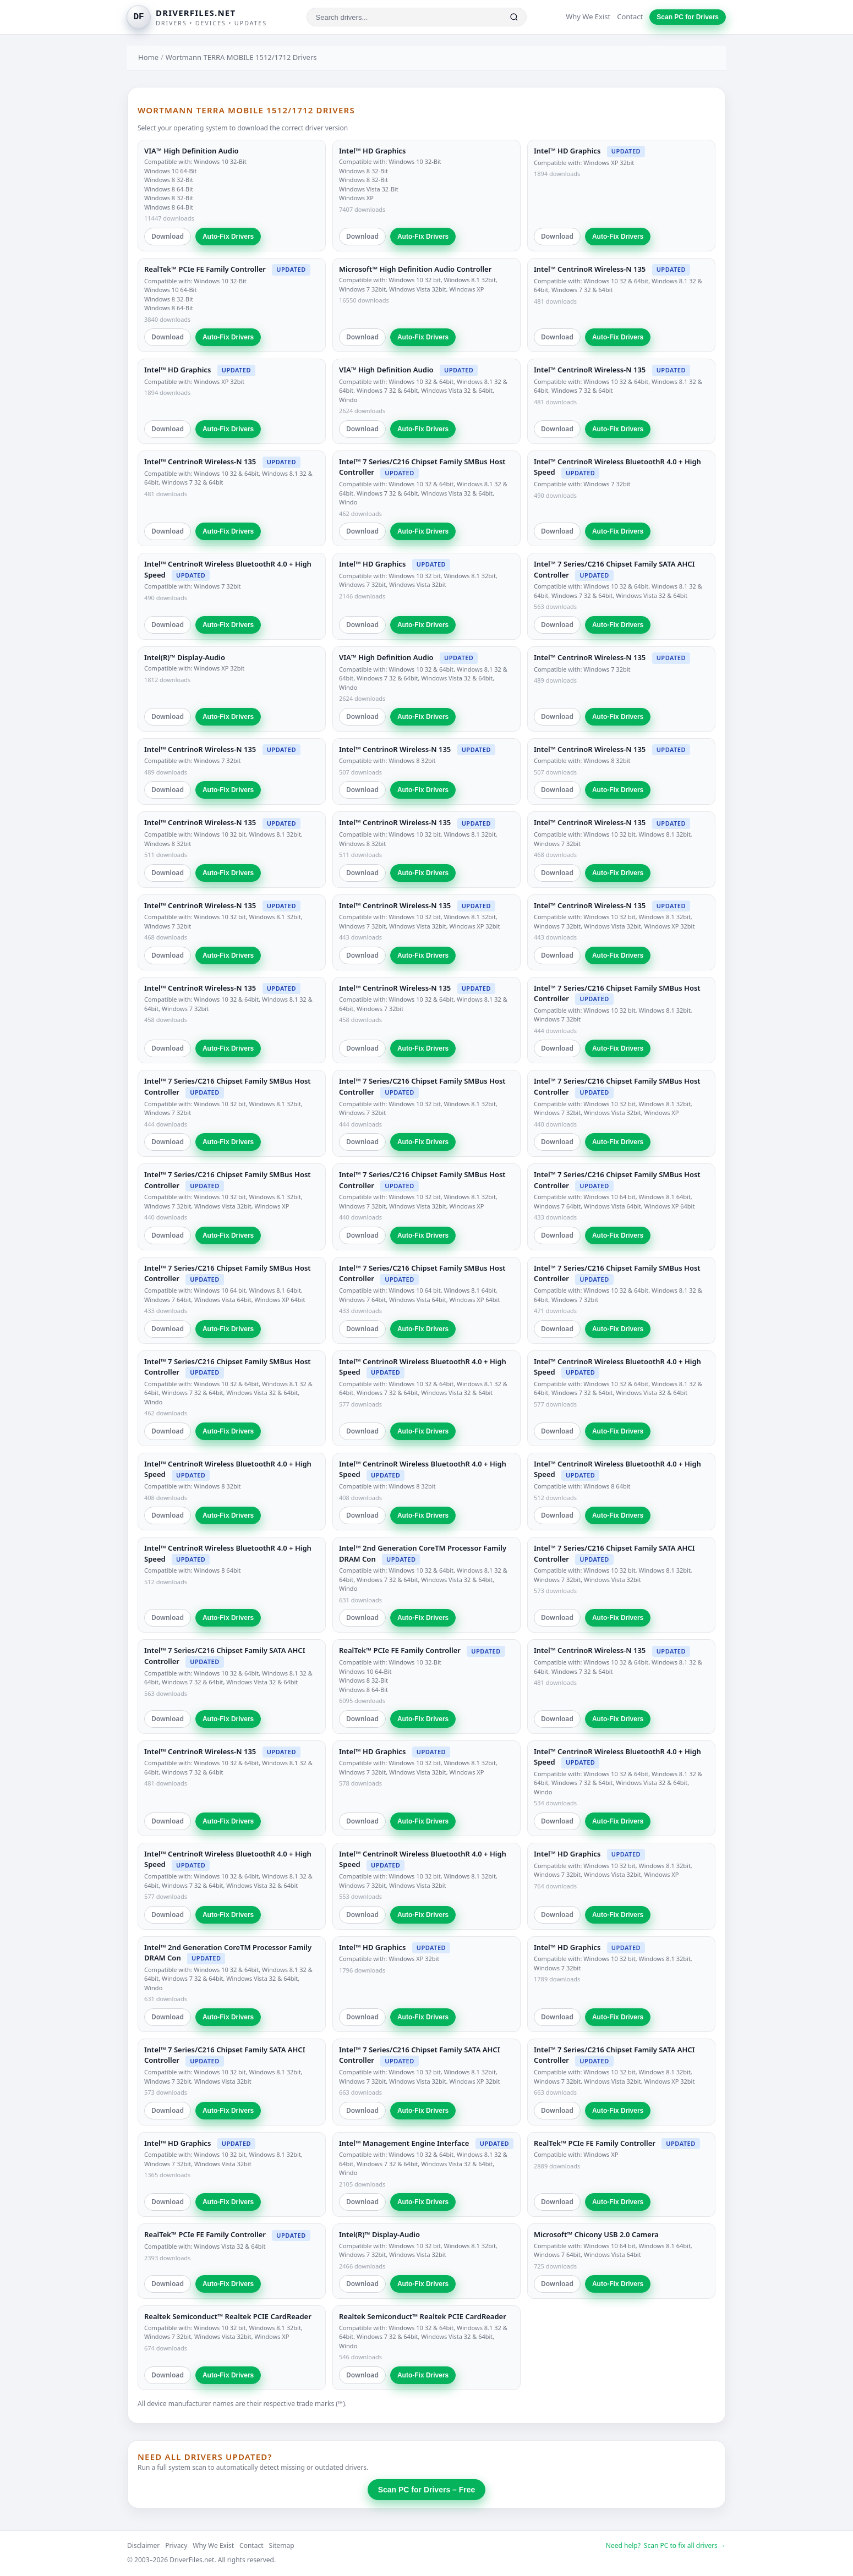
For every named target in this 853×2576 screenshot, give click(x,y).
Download (167, 236)
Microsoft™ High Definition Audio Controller (415, 269)
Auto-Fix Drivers (228, 236)
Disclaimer (143, 2545)
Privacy (176, 2545)
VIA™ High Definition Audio (191, 151)
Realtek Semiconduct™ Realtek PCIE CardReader (227, 2316)
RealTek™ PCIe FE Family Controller (205, 269)
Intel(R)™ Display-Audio (184, 657)
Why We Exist (588, 16)
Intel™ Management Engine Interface (404, 2143)
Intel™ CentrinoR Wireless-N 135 (590, 269)
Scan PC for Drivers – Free (426, 2489)
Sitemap (281, 2545)
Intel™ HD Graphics (372, 151)
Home (148, 57)
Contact (630, 16)
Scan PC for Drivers (688, 17)
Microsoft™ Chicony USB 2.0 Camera (596, 2234)
